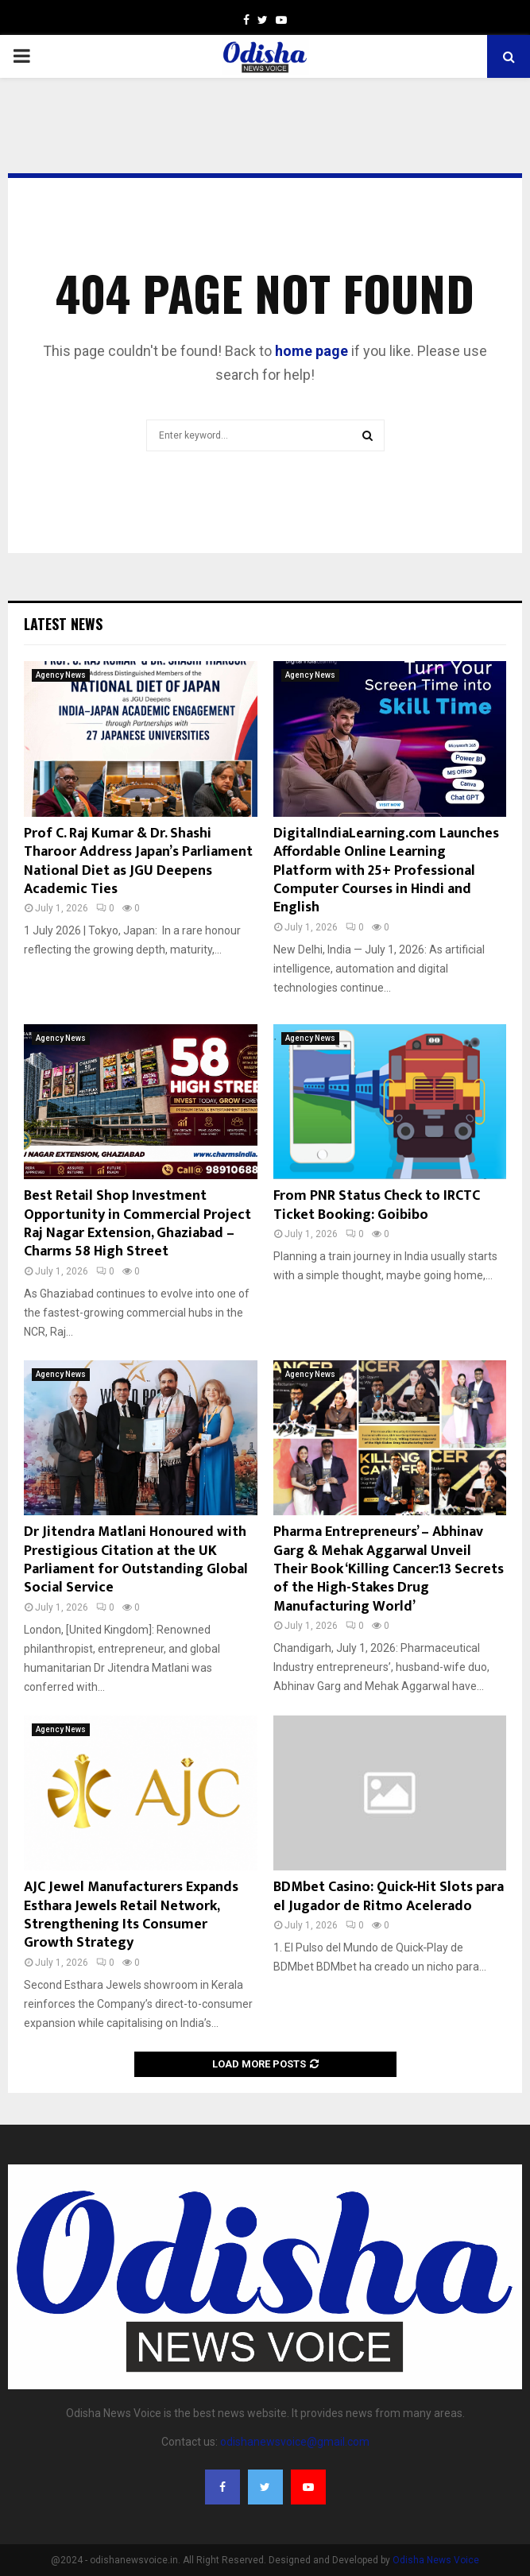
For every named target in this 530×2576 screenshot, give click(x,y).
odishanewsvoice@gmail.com (294, 2441)
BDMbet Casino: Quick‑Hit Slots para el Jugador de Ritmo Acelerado (389, 1896)
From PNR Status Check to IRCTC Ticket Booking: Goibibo (376, 1205)
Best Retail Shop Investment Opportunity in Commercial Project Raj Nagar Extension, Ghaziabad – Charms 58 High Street (137, 1223)
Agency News (61, 675)
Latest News (63, 623)
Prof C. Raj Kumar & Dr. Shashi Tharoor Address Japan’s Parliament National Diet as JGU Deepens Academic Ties (138, 861)
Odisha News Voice (436, 2560)
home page (311, 350)
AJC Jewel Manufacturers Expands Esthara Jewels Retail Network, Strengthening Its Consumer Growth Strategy (131, 1915)
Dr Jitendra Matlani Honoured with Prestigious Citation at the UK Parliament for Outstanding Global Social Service (136, 1559)
